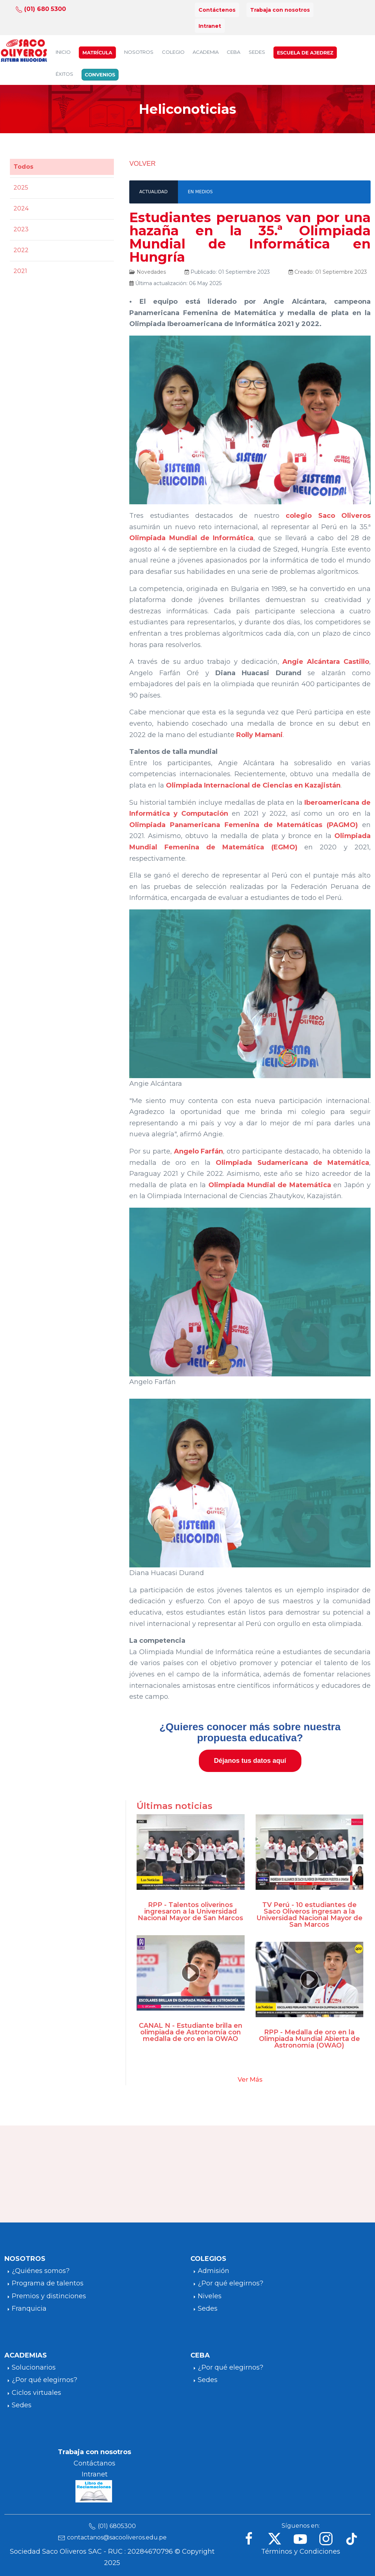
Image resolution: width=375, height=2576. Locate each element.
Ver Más (250, 2079)
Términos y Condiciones (300, 2551)
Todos (23, 166)
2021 (20, 271)
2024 (21, 208)
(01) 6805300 (117, 2526)
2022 (21, 250)
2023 (21, 229)
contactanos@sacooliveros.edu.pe (117, 2537)
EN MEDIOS (200, 191)
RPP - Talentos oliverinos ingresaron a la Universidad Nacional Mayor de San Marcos (190, 1911)
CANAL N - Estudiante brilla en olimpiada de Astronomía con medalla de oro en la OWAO (190, 2032)
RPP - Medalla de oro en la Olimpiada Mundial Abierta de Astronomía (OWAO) (309, 2038)
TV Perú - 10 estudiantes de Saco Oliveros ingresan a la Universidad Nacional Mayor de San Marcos (309, 1915)
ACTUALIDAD (153, 191)
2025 (21, 187)
